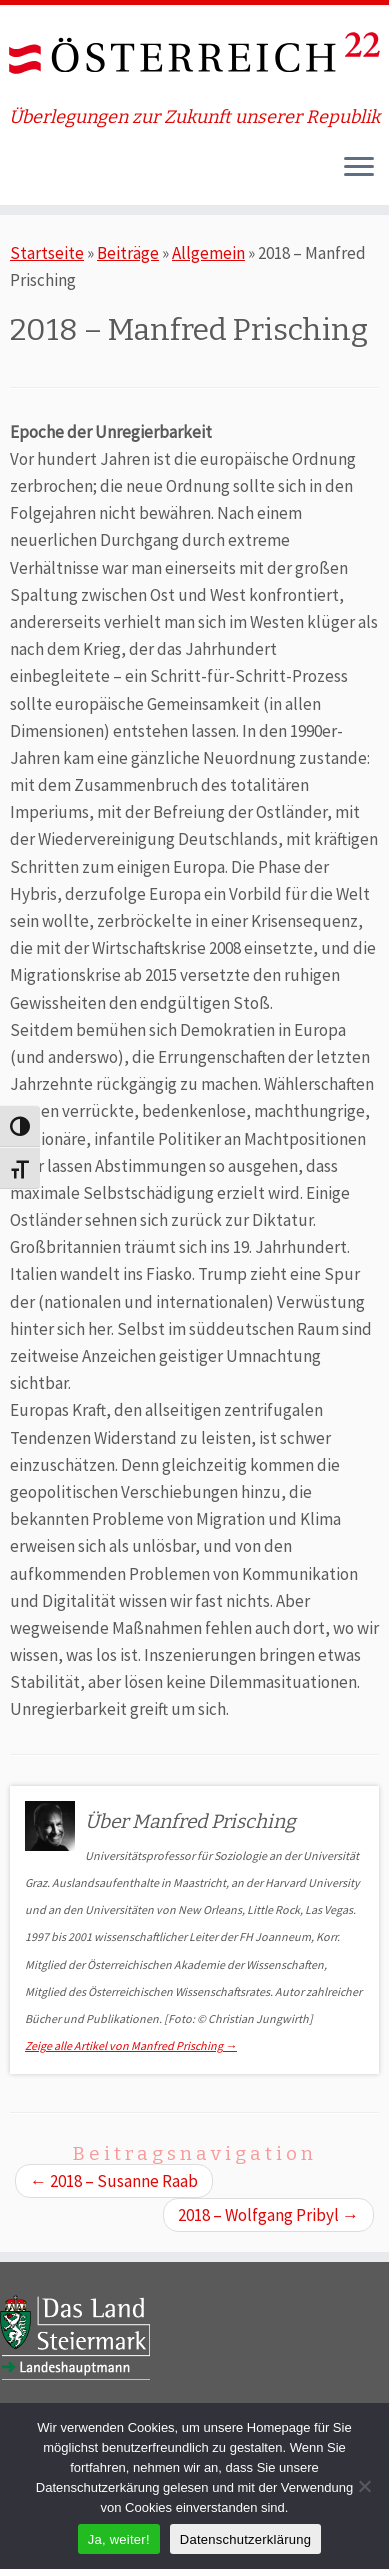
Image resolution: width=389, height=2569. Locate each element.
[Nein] (364, 2486)
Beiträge (128, 253)
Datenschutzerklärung (245, 2539)
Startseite (47, 253)
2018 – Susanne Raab (114, 2181)
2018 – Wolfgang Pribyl (268, 2215)
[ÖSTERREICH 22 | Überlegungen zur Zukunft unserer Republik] (194, 56)
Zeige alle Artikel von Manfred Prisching (131, 2045)
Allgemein (208, 253)
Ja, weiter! (119, 2539)
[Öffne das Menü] (359, 169)
